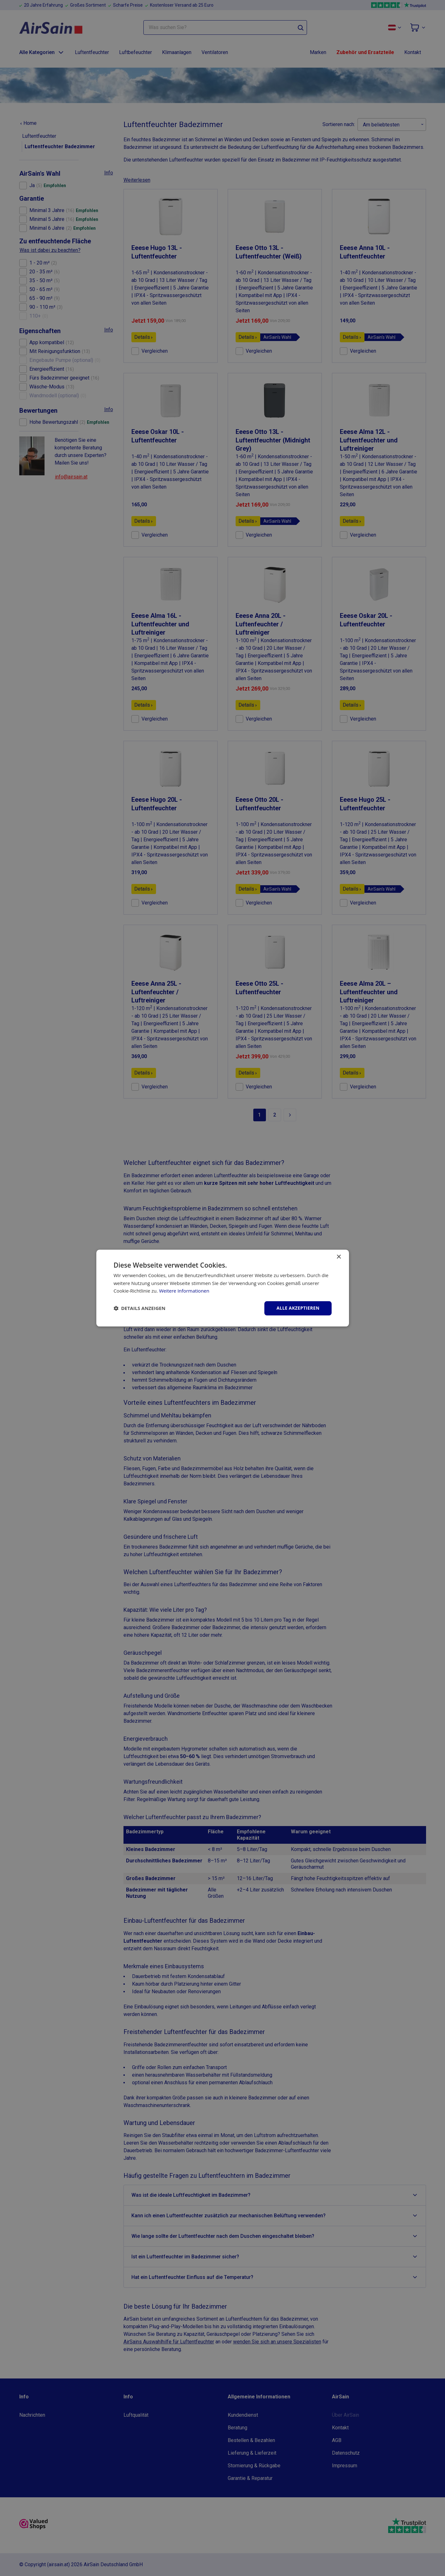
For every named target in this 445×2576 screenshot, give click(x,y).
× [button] (338, 1257)
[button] (139, 1308)
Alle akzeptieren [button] (297, 1308)
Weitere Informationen (184, 1291)
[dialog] (222, 1288)
